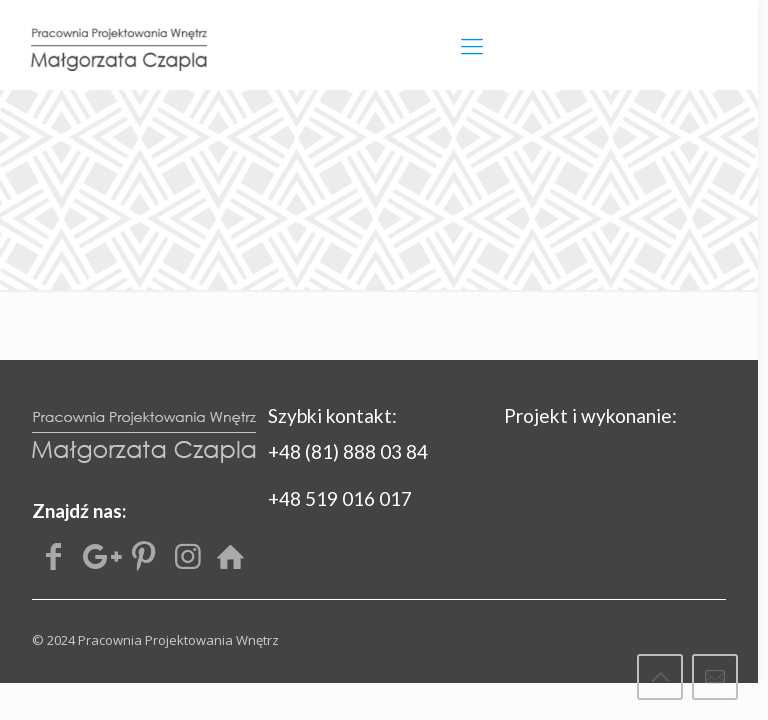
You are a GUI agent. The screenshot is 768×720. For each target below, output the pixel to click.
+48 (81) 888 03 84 (348, 451)
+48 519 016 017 (340, 498)
